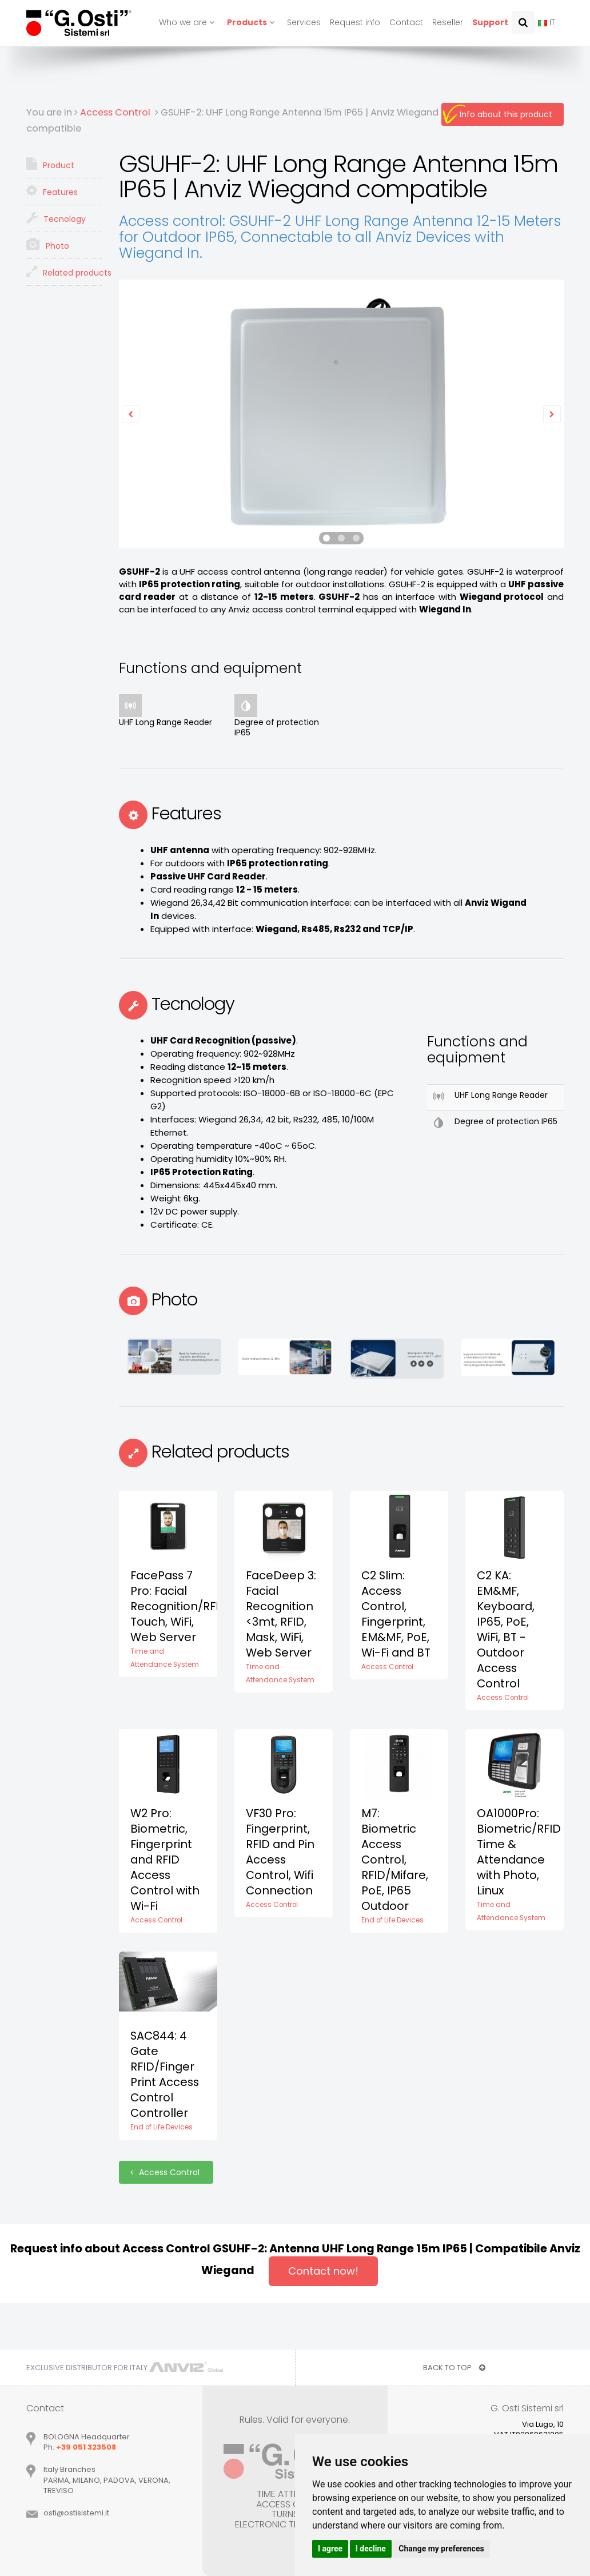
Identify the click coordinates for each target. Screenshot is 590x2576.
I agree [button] (330, 2548)
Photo (47, 245)
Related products (64, 271)
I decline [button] (371, 2548)
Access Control (166, 2172)
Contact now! (323, 2271)
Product (50, 164)
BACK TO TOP (454, 2367)
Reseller (447, 22)
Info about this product (506, 114)
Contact (406, 22)
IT (546, 22)
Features (52, 191)
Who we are (188, 22)
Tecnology (56, 218)
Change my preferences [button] (441, 2548)
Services (304, 22)
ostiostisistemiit (76, 2512)
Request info (355, 22)
